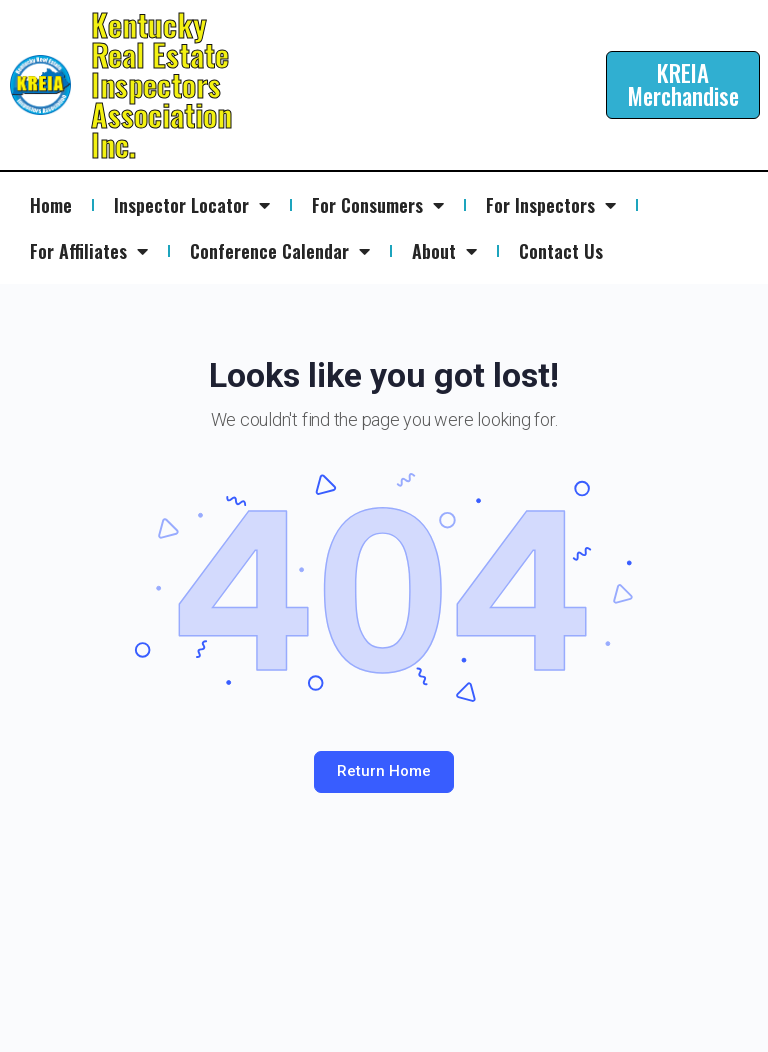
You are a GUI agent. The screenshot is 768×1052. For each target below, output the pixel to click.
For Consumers (378, 205)
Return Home (384, 771)
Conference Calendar (280, 251)
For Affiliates (89, 251)
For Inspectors (551, 205)
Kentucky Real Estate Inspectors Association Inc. (161, 84)
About (444, 251)
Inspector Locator (192, 205)
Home (51, 205)
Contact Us (561, 251)
